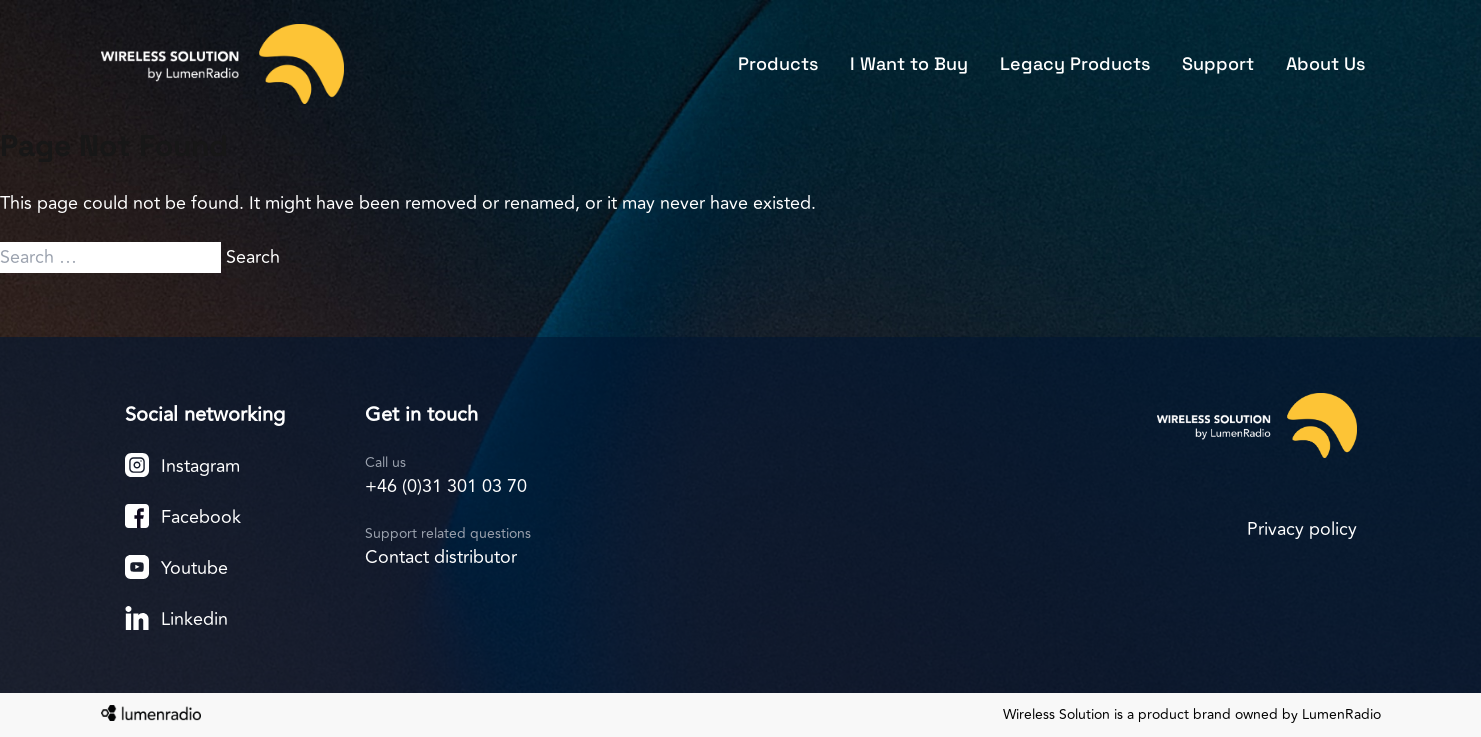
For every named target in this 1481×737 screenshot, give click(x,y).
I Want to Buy (909, 63)
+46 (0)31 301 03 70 (446, 486)
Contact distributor (441, 557)
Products (778, 63)
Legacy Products (1075, 63)
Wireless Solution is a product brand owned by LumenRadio (1192, 715)
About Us (1325, 63)
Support (1218, 63)
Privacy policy (1302, 529)
